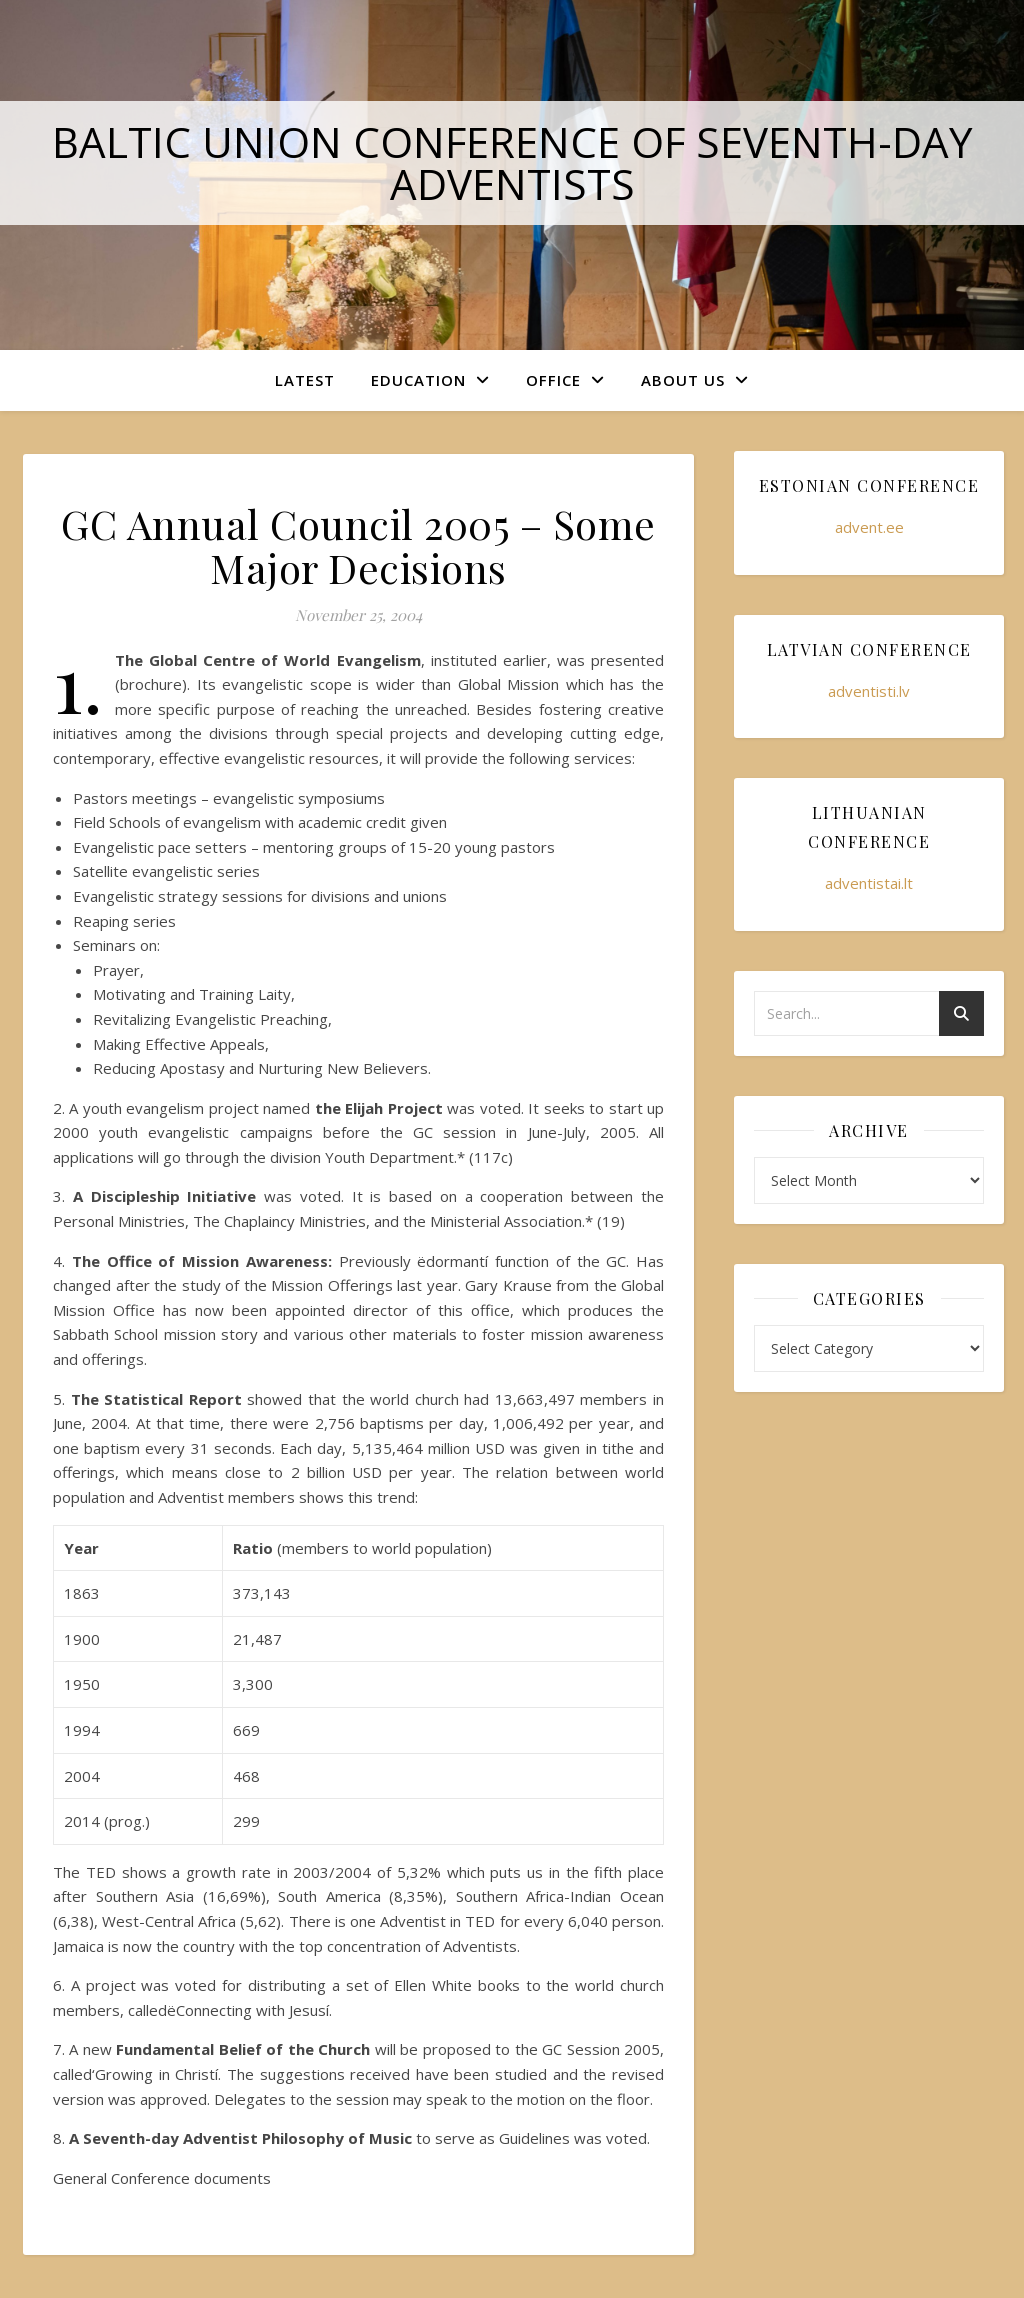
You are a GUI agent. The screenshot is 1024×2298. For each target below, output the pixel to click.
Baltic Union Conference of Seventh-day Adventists (512, 162)
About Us (683, 380)
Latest (305, 380)
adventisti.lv (869, 691)
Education (418, 380)
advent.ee (869, 527)
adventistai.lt (869, 883)
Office (553, 380)
